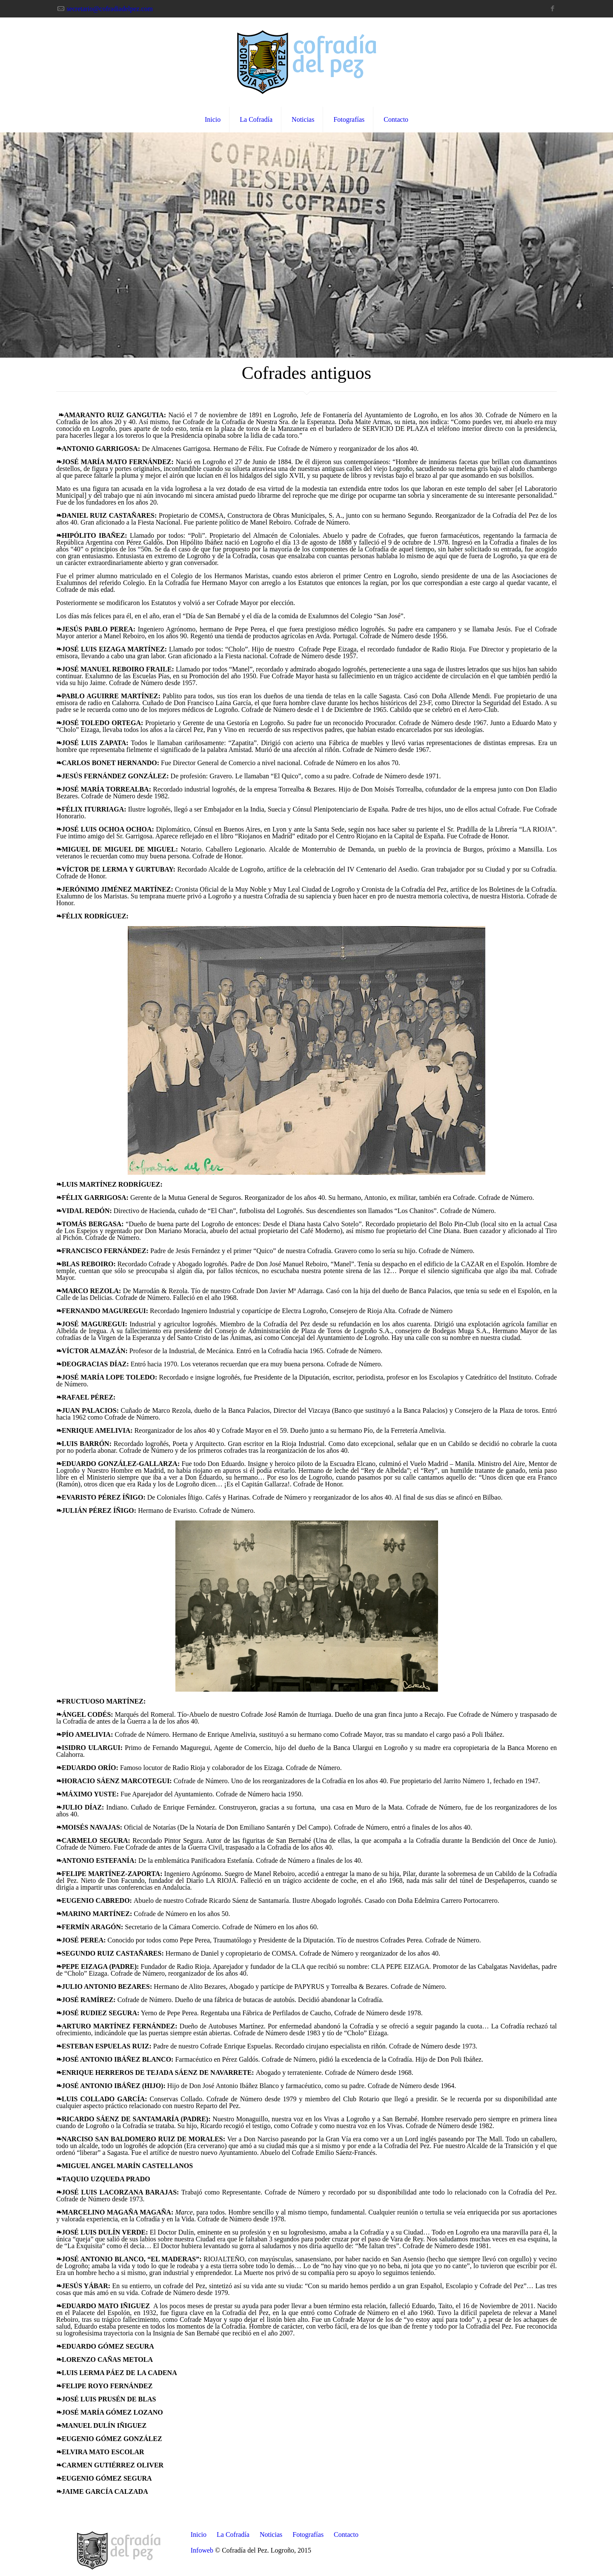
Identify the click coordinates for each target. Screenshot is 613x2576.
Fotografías (308, 2534)
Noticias (271, 2534)
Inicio (198, 2534)
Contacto (346, 2534)
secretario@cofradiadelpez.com (109, 8)
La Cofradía (233, 2534)
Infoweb (202, 2550)
